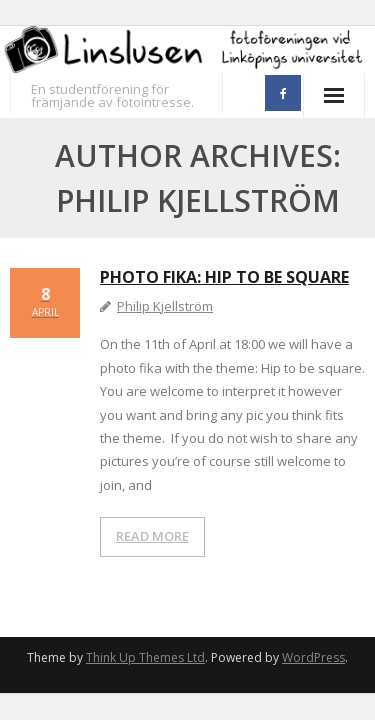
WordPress (313, 657)
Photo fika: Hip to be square (224, 277)
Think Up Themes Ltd (145, 657)
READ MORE (152, 536)
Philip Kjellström (165, 306)
